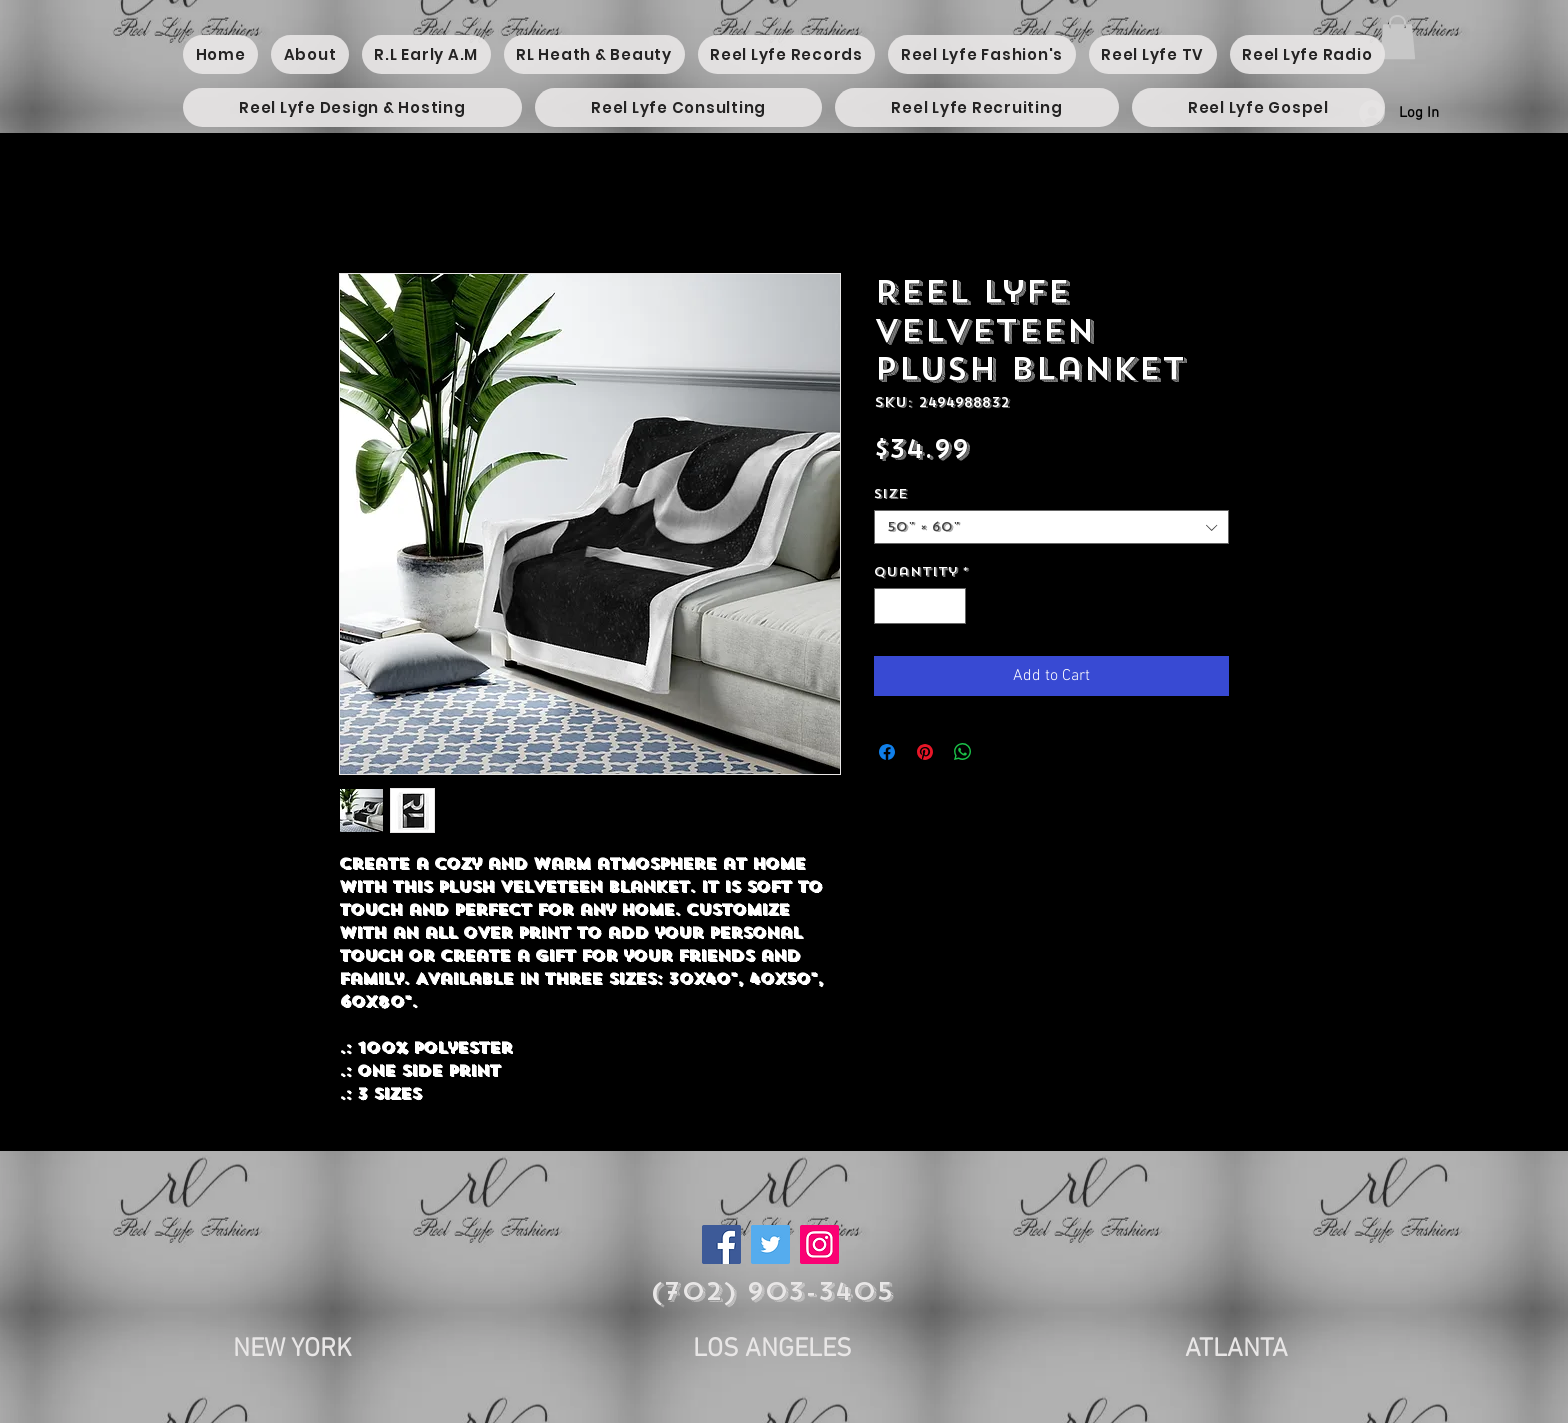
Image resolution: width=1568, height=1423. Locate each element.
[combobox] (1051, 527)
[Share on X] (1001, 752)
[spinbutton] (920, 606)
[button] (1397, 37)
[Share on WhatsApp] (963, 752)
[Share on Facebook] (887, 752)
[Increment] (952, 606)
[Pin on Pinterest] (925, 752)
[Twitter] (770, 1244)
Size (891, 493)
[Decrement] (889, 606)
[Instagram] (819, 1244)
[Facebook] (721, 1244)
